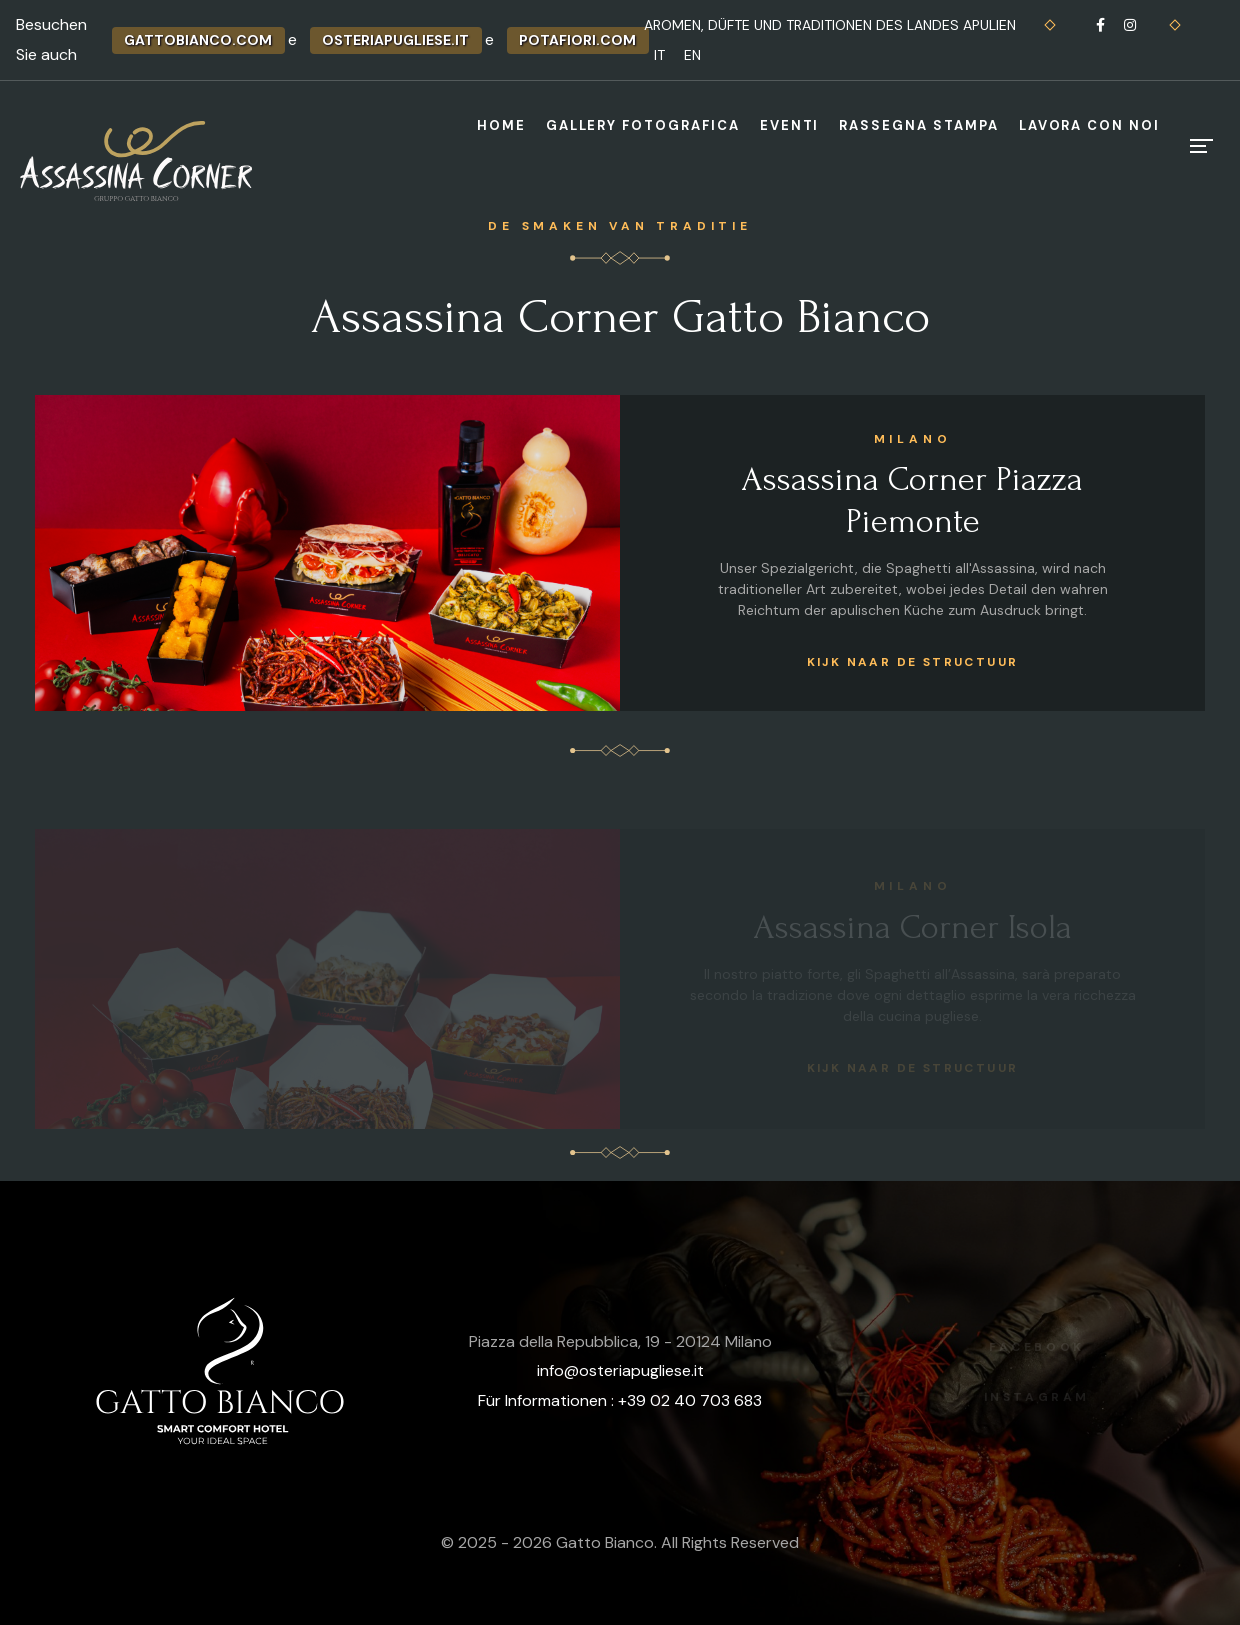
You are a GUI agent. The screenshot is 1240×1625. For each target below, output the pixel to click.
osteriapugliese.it (395, 40)
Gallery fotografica (643, 125)
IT (659, 55)
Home (501, 125)
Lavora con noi (1089, 125)
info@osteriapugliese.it (620, 1370)
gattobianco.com (198, 40)
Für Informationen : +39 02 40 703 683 (620, 1400)
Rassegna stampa (918, 125)
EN (692, 55)
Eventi (790, 125)
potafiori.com (577, 40)
